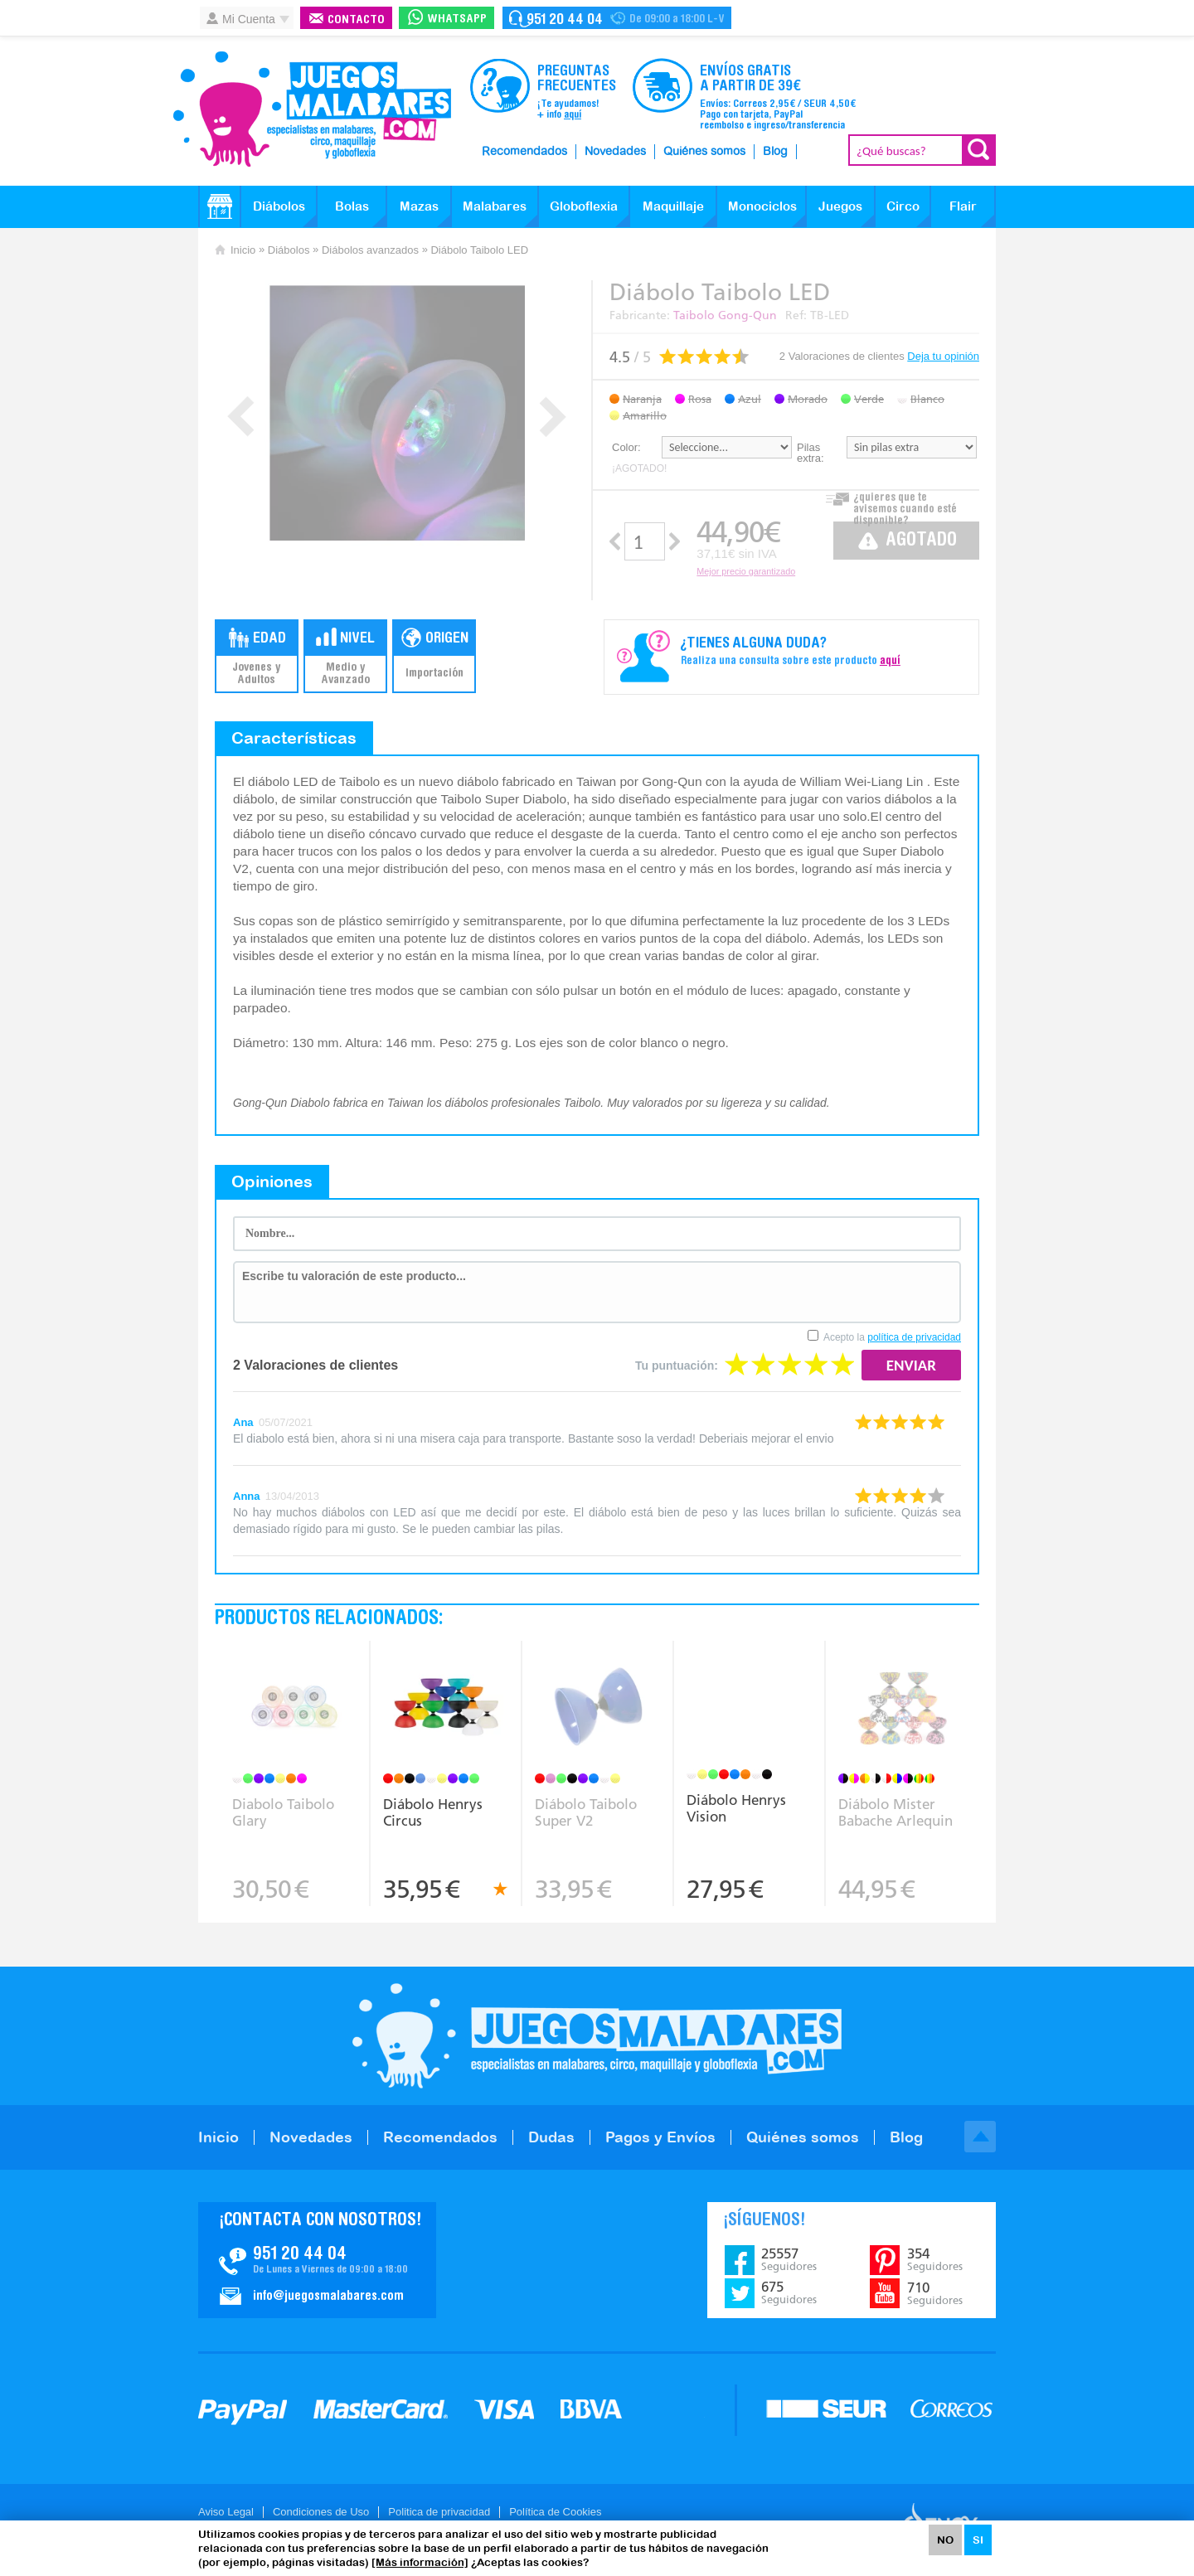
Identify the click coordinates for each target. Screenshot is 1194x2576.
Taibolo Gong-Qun (725, 315)
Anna (246, 1496)
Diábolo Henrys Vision (736, 1808)
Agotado (921, 541)
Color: (626, 447)
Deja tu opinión (943, 356)
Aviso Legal (226, 2512)
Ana (243, 1422)
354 (935, 2259)
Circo (903, 206)
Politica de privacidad (439, 2512)
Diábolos (279, 206)
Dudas (551, 2137)
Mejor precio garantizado (745, 571)
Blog (775, 152)
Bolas (352, 206)
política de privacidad (914, 1337)
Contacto (356, 20)
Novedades (615, 152)
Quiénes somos (704, 152)
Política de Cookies (555, 2512)
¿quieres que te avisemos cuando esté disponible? (905, 504)
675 (789, 2292)
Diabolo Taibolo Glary (283, 1812)
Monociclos (762, 206)
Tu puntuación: (676, 1365)
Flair (963, 206)
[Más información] (419, 2562)
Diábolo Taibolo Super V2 (586, 1812)
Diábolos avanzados (370, 250)
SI (978, 2540)
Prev (241, 416)
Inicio (243, 250)
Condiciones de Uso (321, 2512)
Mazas (419, 206)
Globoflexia (584, 206)
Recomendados (524, 152)
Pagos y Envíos (660, 2137)
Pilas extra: (810, 452)
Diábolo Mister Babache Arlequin (895, 1812)
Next (552, 416)
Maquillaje (673, 206)
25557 (789, 2259)
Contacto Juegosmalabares (616, 18)
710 (935, 2293)
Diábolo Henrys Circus (433, 1812)
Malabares (495, 206)
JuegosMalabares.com (311, 109)
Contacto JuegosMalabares (317, 2260)
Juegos (840, 206)
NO (945, 2540)
